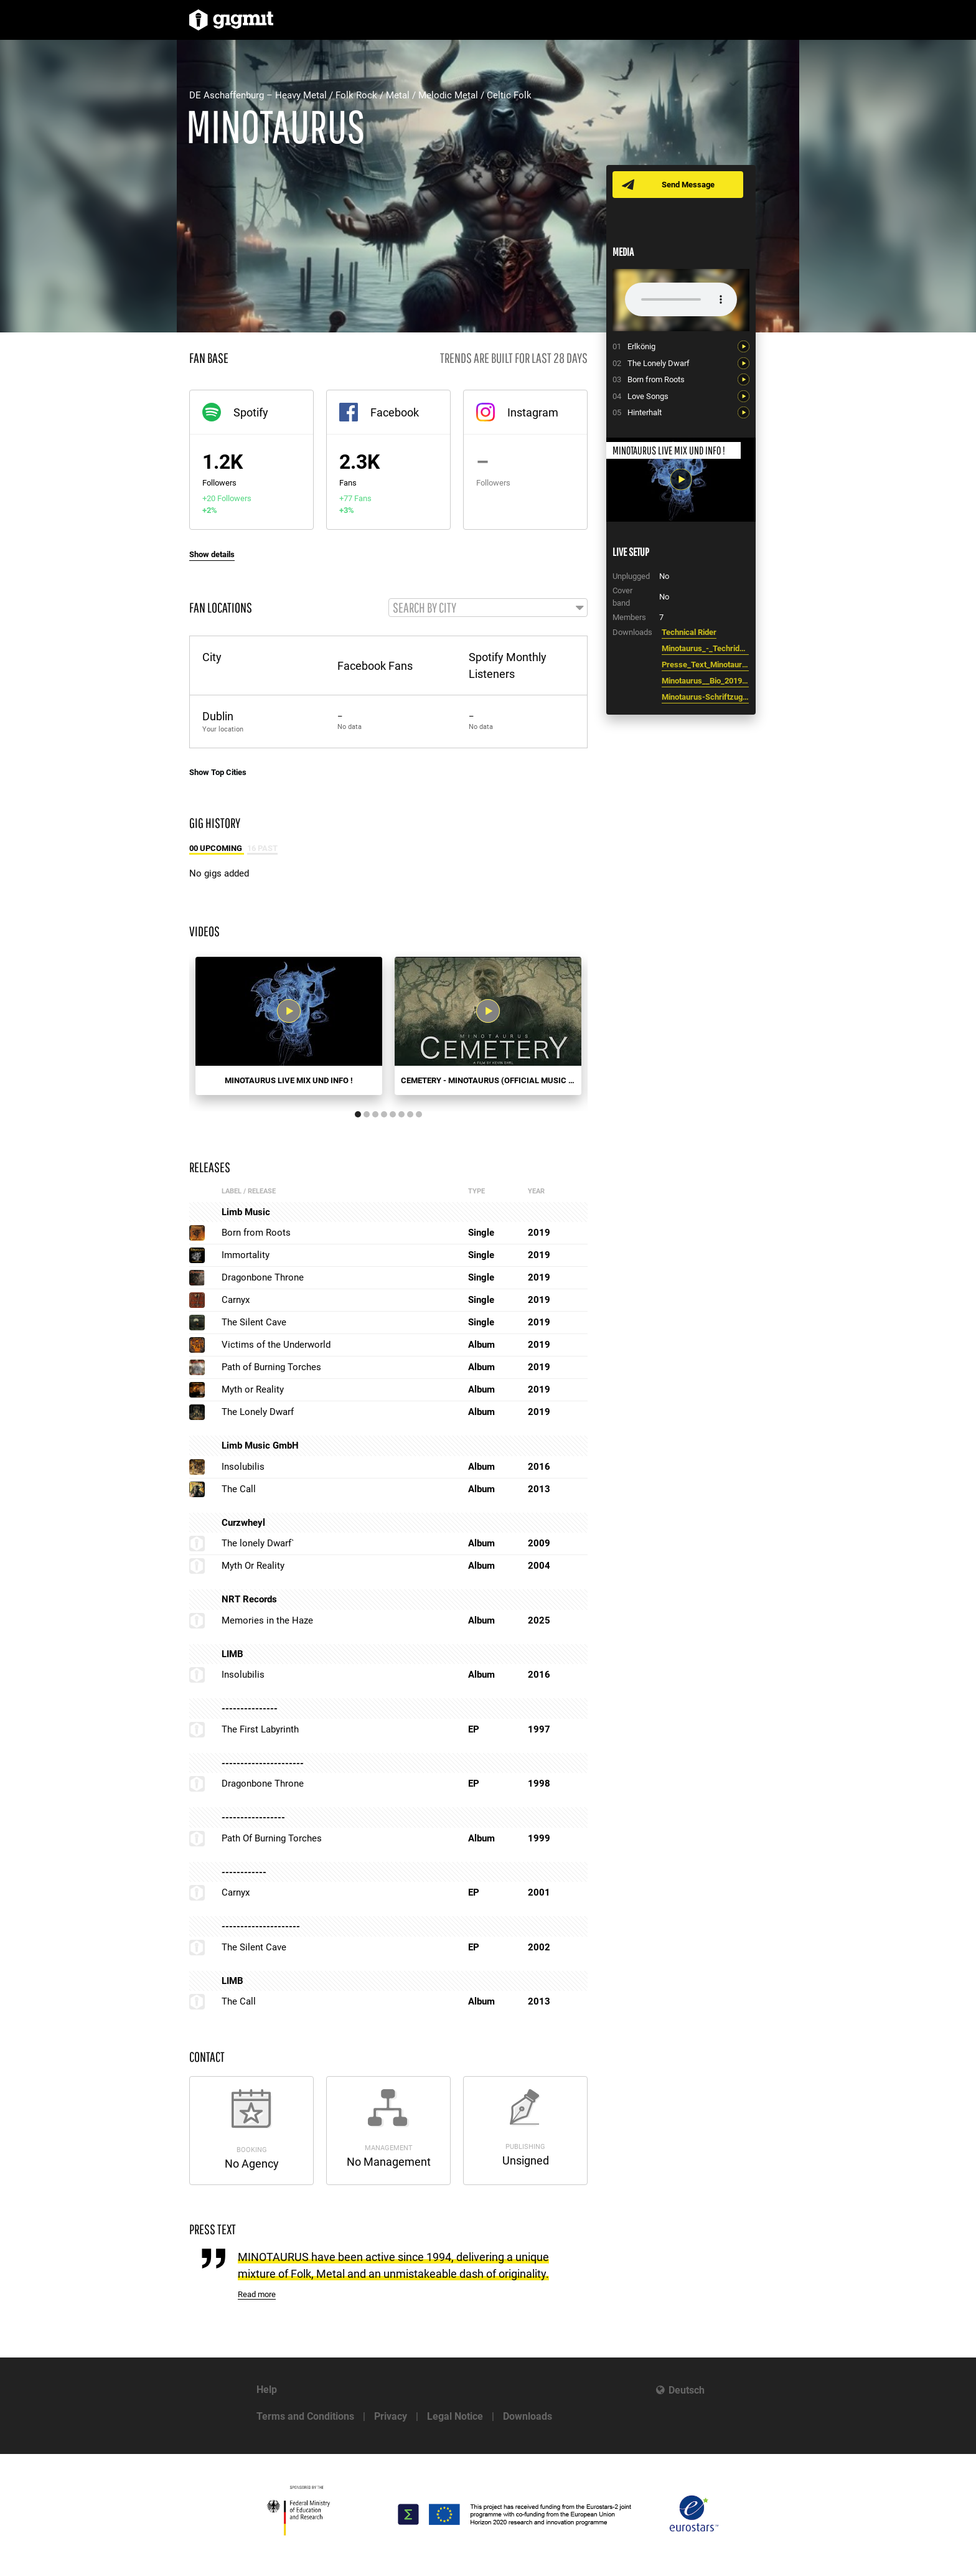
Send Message (688, 184)
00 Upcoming (216, 848)
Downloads (527, 2416)
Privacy (390, 2416)
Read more (257, 2295)
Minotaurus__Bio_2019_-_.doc (705, 680)
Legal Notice (455, 2416)
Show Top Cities (217, 773)
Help (266, 2389)
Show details (212, 554)
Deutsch (687, 2390)
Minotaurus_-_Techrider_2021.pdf (705, 648)
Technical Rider (689, 632)
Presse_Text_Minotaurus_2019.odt (705, 664)
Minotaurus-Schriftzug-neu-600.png (705, 697)
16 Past (262, 848)
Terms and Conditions (305, 2416)
